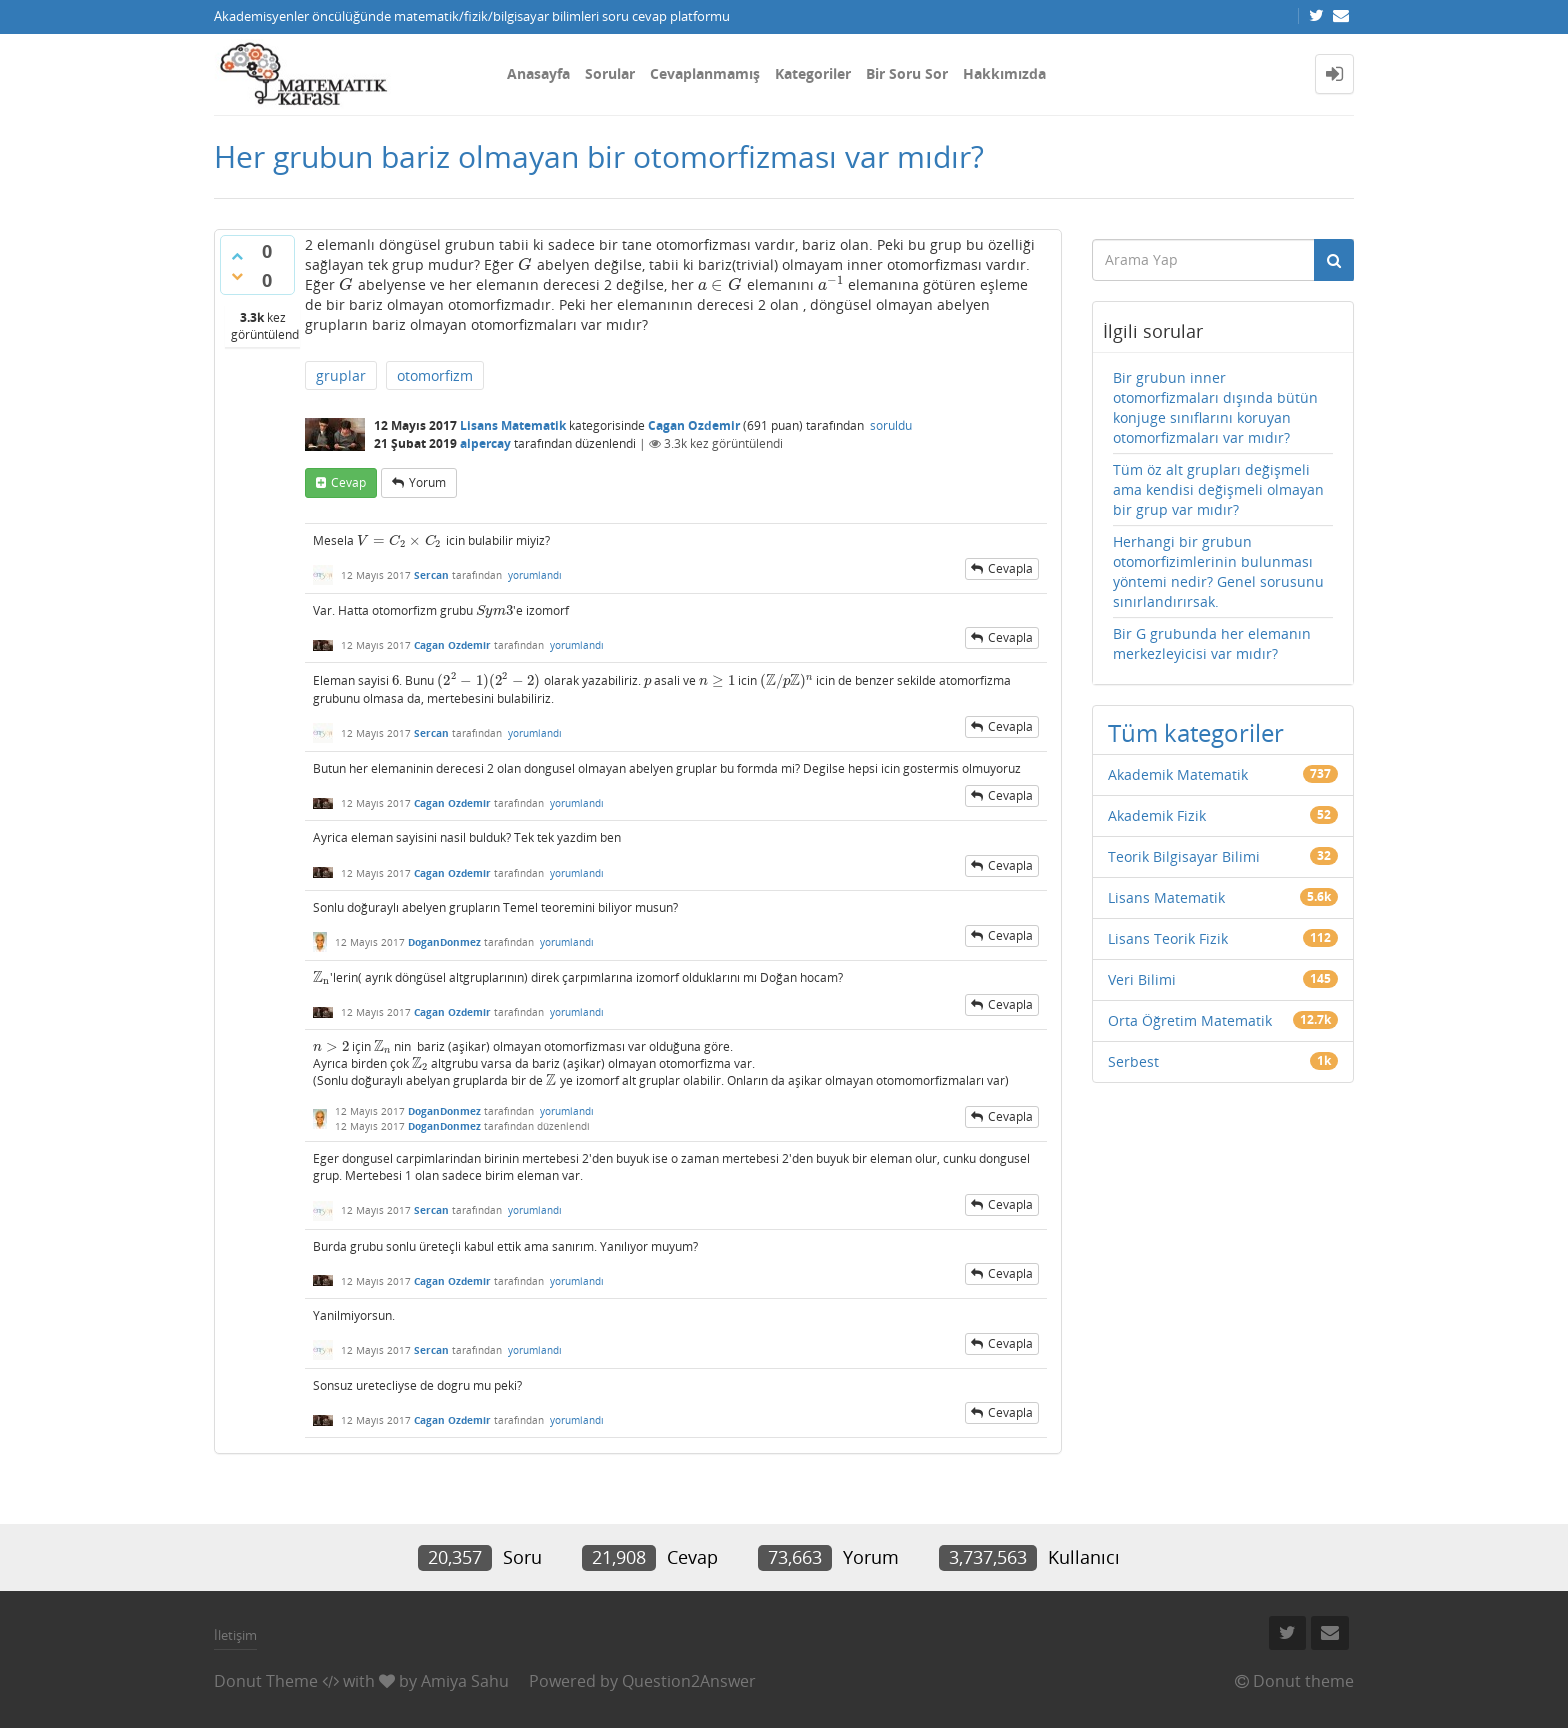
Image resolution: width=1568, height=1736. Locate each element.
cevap (348, 482)
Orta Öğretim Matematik (1190, 1020)
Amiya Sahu (465, 1681)
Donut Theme (266, 1681)
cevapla (1010, 568)
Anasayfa (538, 73)
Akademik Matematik (1178, 774)
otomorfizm (435, 375)
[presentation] (525, 264)
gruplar (341, 375)
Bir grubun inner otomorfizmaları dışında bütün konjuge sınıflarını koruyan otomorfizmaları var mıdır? (1215, 407)
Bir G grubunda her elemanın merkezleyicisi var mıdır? (1212, 643)
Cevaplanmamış (705, 73)
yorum (427, 482)
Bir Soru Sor (907, 73)
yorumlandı (535, 575)
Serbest (1133, 1061)
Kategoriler (813, 73)
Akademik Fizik (1157, 815)
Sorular (610, 73)
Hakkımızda (1004, 73)
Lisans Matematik (513, 425)
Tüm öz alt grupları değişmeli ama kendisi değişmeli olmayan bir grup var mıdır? (1218, 489)
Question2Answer (689, 1681)
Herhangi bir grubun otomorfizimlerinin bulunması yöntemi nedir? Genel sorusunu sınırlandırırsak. (1218, 571)
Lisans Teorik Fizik (1168, 938)
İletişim (235, 1635)
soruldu (891, 425)
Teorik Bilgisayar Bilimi (1184, 856)
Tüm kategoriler (1196, 732)
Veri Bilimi (1142, 979)
